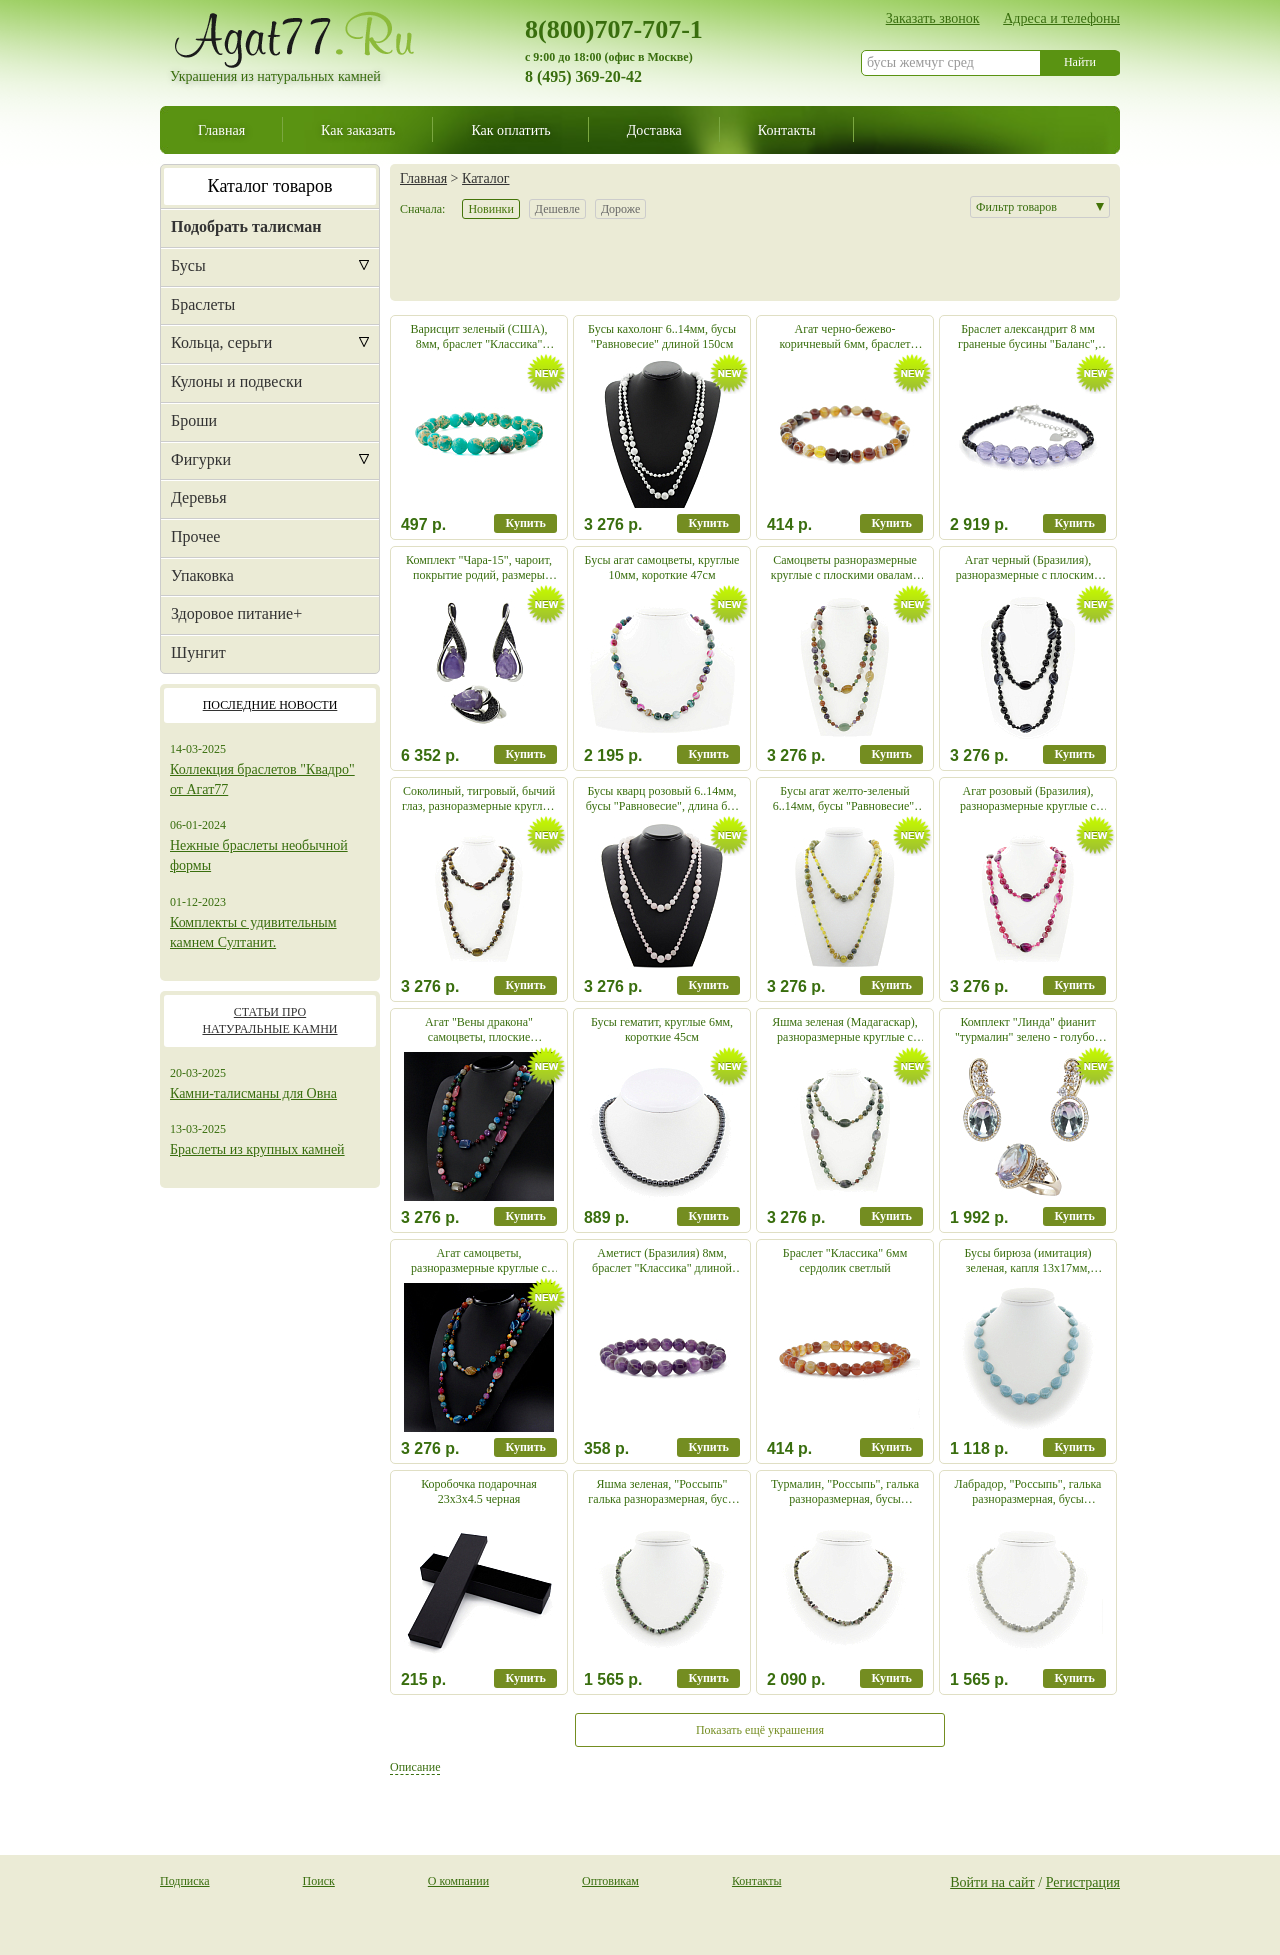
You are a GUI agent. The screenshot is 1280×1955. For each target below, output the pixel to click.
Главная (221, 130)
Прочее (195, 536)
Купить (525, 523)
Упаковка (202, 575)
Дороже (620, 209)
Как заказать (358, 130)
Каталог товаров (270, 186)
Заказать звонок (933, 18)
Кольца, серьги (221, 342)
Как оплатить (510, 130)
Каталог (485, 178)
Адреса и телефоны (1061, 18)
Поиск (319, 1881)
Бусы (188, 265)
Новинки (490, 209)
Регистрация (1083, 1882)
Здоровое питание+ (236, 613)
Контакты (787, 130)
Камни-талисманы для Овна (253, 1093)
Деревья (199, 497)
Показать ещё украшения (760, 1730)
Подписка (185, 1881)
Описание (415, 1767)
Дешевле (557, 209)
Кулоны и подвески (236, 381)
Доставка (654, 130)
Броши (194, 420)
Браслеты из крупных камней (257, 1149)
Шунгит (198, 652)
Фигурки (201, 459)
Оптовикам (610, 1881)
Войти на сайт (992, 1882)
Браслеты (203, 304)
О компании (458, 1881)
